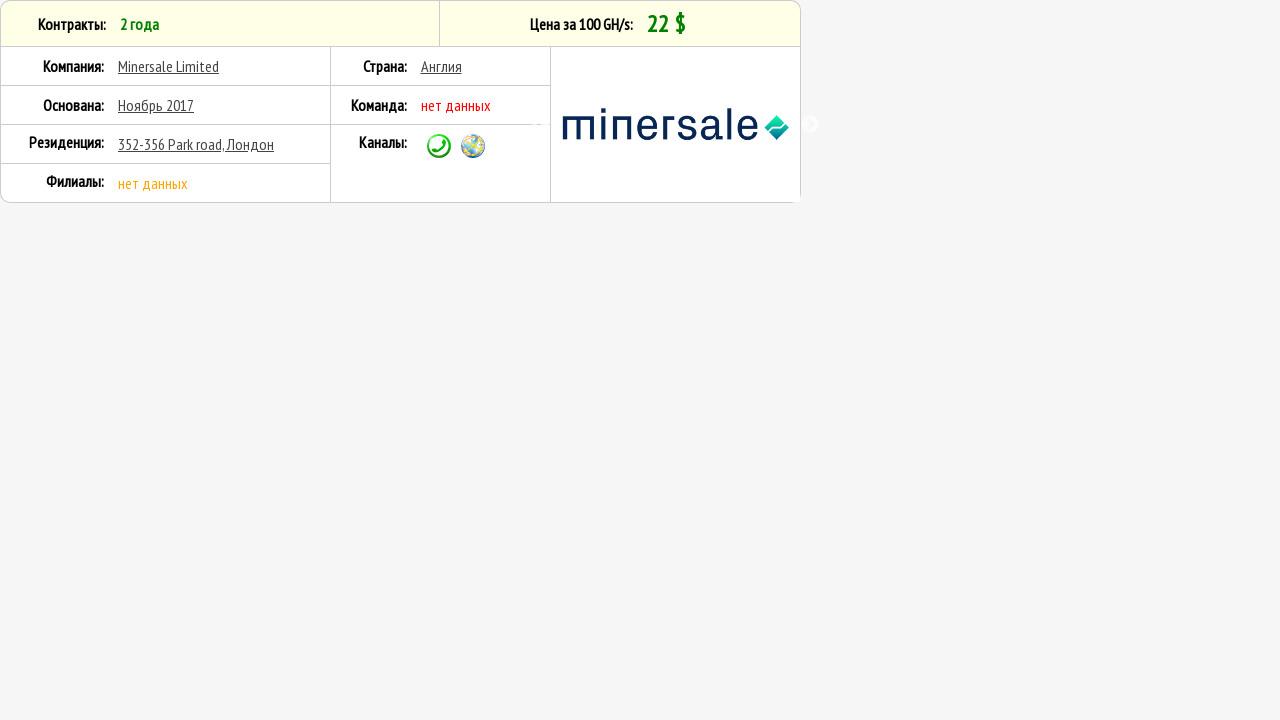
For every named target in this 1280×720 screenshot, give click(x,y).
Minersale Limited (168, 66)
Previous (541, 125)
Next (810, 125)
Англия (441, 66)
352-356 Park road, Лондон (196, 144)
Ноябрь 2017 (156, 105)
